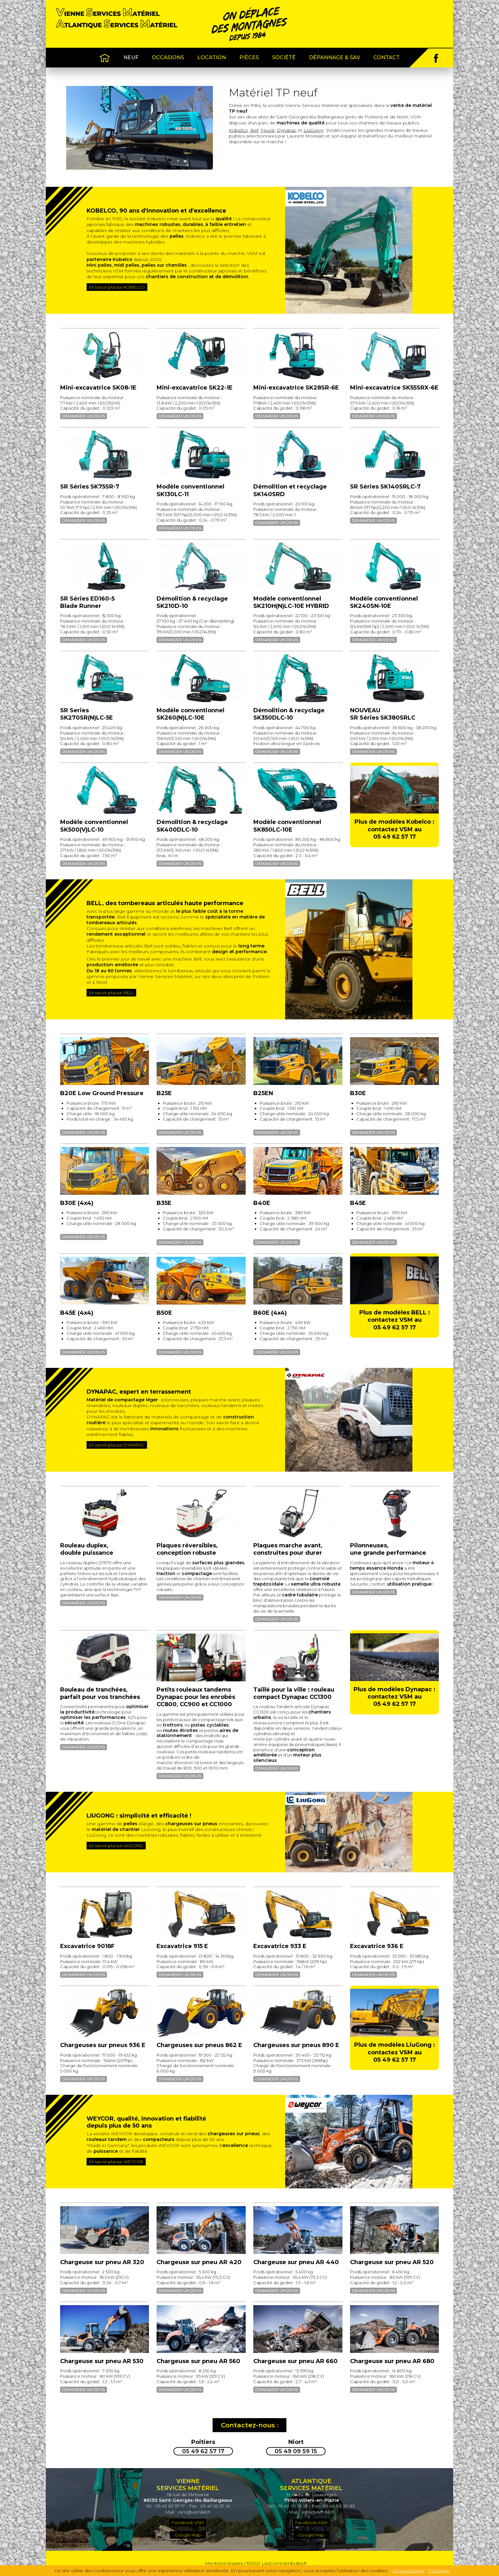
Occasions (168, 57)
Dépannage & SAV (334, 57)
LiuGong (313, 130)
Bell (254, 130)
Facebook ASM (311, 2522)
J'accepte (439, 2570)
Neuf (130, 57)
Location (211, 57)
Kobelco (238, 130)
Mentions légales (224, 2563)
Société (284, 57)
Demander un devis (83, 416)
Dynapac (287, 130)
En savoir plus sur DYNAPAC (116, 1445)
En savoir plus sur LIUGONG (116, 1845)
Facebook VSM (188, 2522)
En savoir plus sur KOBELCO (117, 287)
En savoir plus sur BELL (111, 993)
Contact (386, 57)
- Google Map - (187, 2535)
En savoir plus (408, 2570)
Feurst (268, 130)
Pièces (249, 57)
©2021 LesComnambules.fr (277, 2563)
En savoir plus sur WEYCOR (116, 2161)
